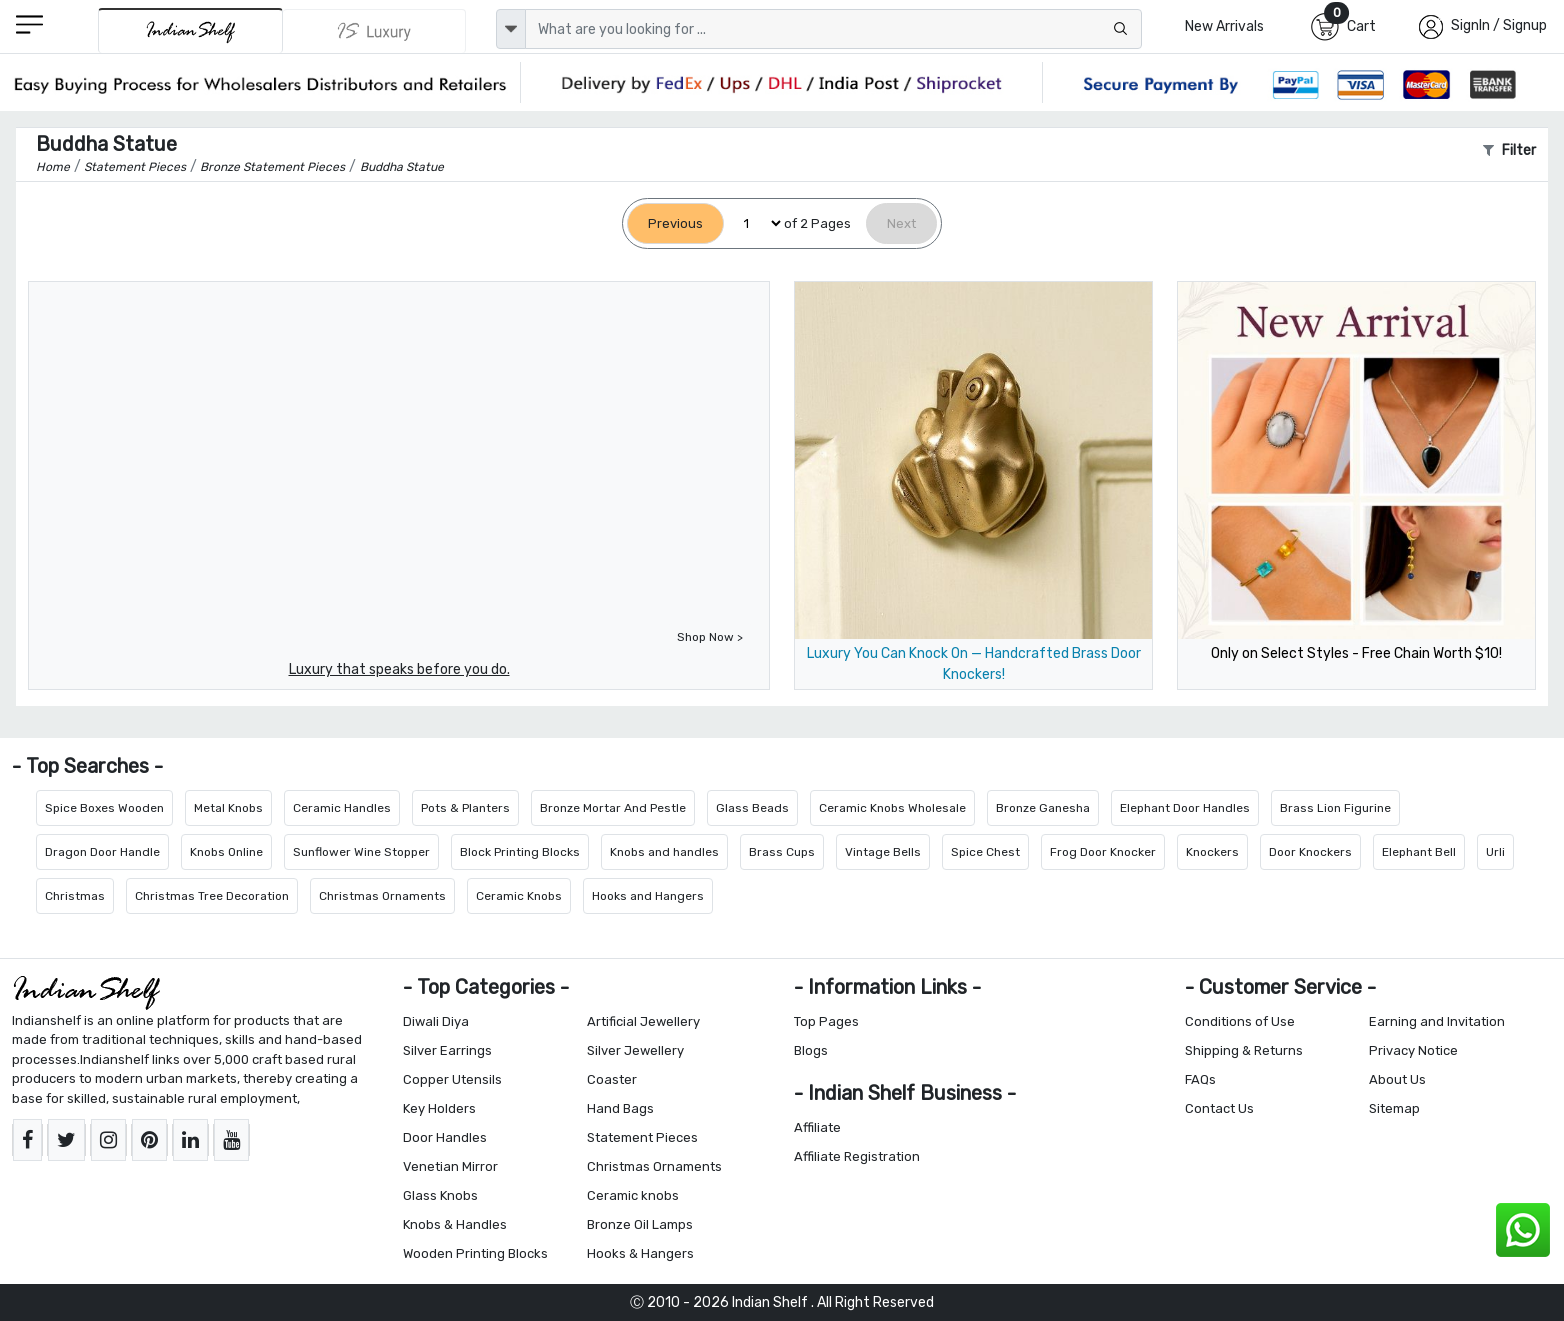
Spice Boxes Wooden (104, 808)
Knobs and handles (664, 852)
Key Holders (439, 1108)
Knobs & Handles (455, 1224)
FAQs (1200, 1079)
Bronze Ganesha (1043, 808)
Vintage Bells (883, 852)
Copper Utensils (452, 1079)
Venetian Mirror (450, 1166)
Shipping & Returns (1244, 1050)
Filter (1509, 150)
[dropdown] (511, 29)
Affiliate (817, 1127)
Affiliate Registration (857, 1156)
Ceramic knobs (633, 1195)
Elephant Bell (1419, 852)
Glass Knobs (440, 1195)
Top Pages (826, 1021)
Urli (1495, 852)
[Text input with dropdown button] (834, 29)
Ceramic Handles (342, 808)
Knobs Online (226, 852)
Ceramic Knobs (519, 896)
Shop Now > (710, 637)
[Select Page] (754, 223)
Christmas (75, 896)
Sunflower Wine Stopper (361, 852)
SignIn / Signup (1499, 25)
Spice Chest (985, 852)
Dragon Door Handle (102, 852)
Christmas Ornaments (382, 896)
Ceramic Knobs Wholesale (892, 808)
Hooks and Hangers (648, 896)
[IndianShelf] (190, 30)
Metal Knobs (228, 808)
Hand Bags (620, 1108)
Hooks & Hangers (640, 1253)
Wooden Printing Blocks (475, 1253)
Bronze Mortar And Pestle (613, 808)
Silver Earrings (447, 1050)
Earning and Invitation (1437, 1021)
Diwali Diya (436, 1021)
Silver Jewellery (635, 1050)
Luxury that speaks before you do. (399, 669)
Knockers (1212, 852)
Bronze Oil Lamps (640, 1224)
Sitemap (1394, 1108)
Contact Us (1219, 1108)
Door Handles (445, 1137)
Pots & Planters (465, 808)
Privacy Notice (1413, 1050)
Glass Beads (752, 808)
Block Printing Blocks (520, 852)
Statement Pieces (642, 1137)
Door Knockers (1310, 852)
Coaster (612, 1079)
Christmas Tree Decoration (212, 896)
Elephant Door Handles (1185, 808)
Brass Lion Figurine (1335, 808)
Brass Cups (782, 852)
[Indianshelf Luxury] (374, 31)
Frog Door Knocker (1103, 852)
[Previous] (675, 223)
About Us (1397, 1079)
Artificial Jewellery (643, 1021)
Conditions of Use (1240, 1021)
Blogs (811, 1050)
